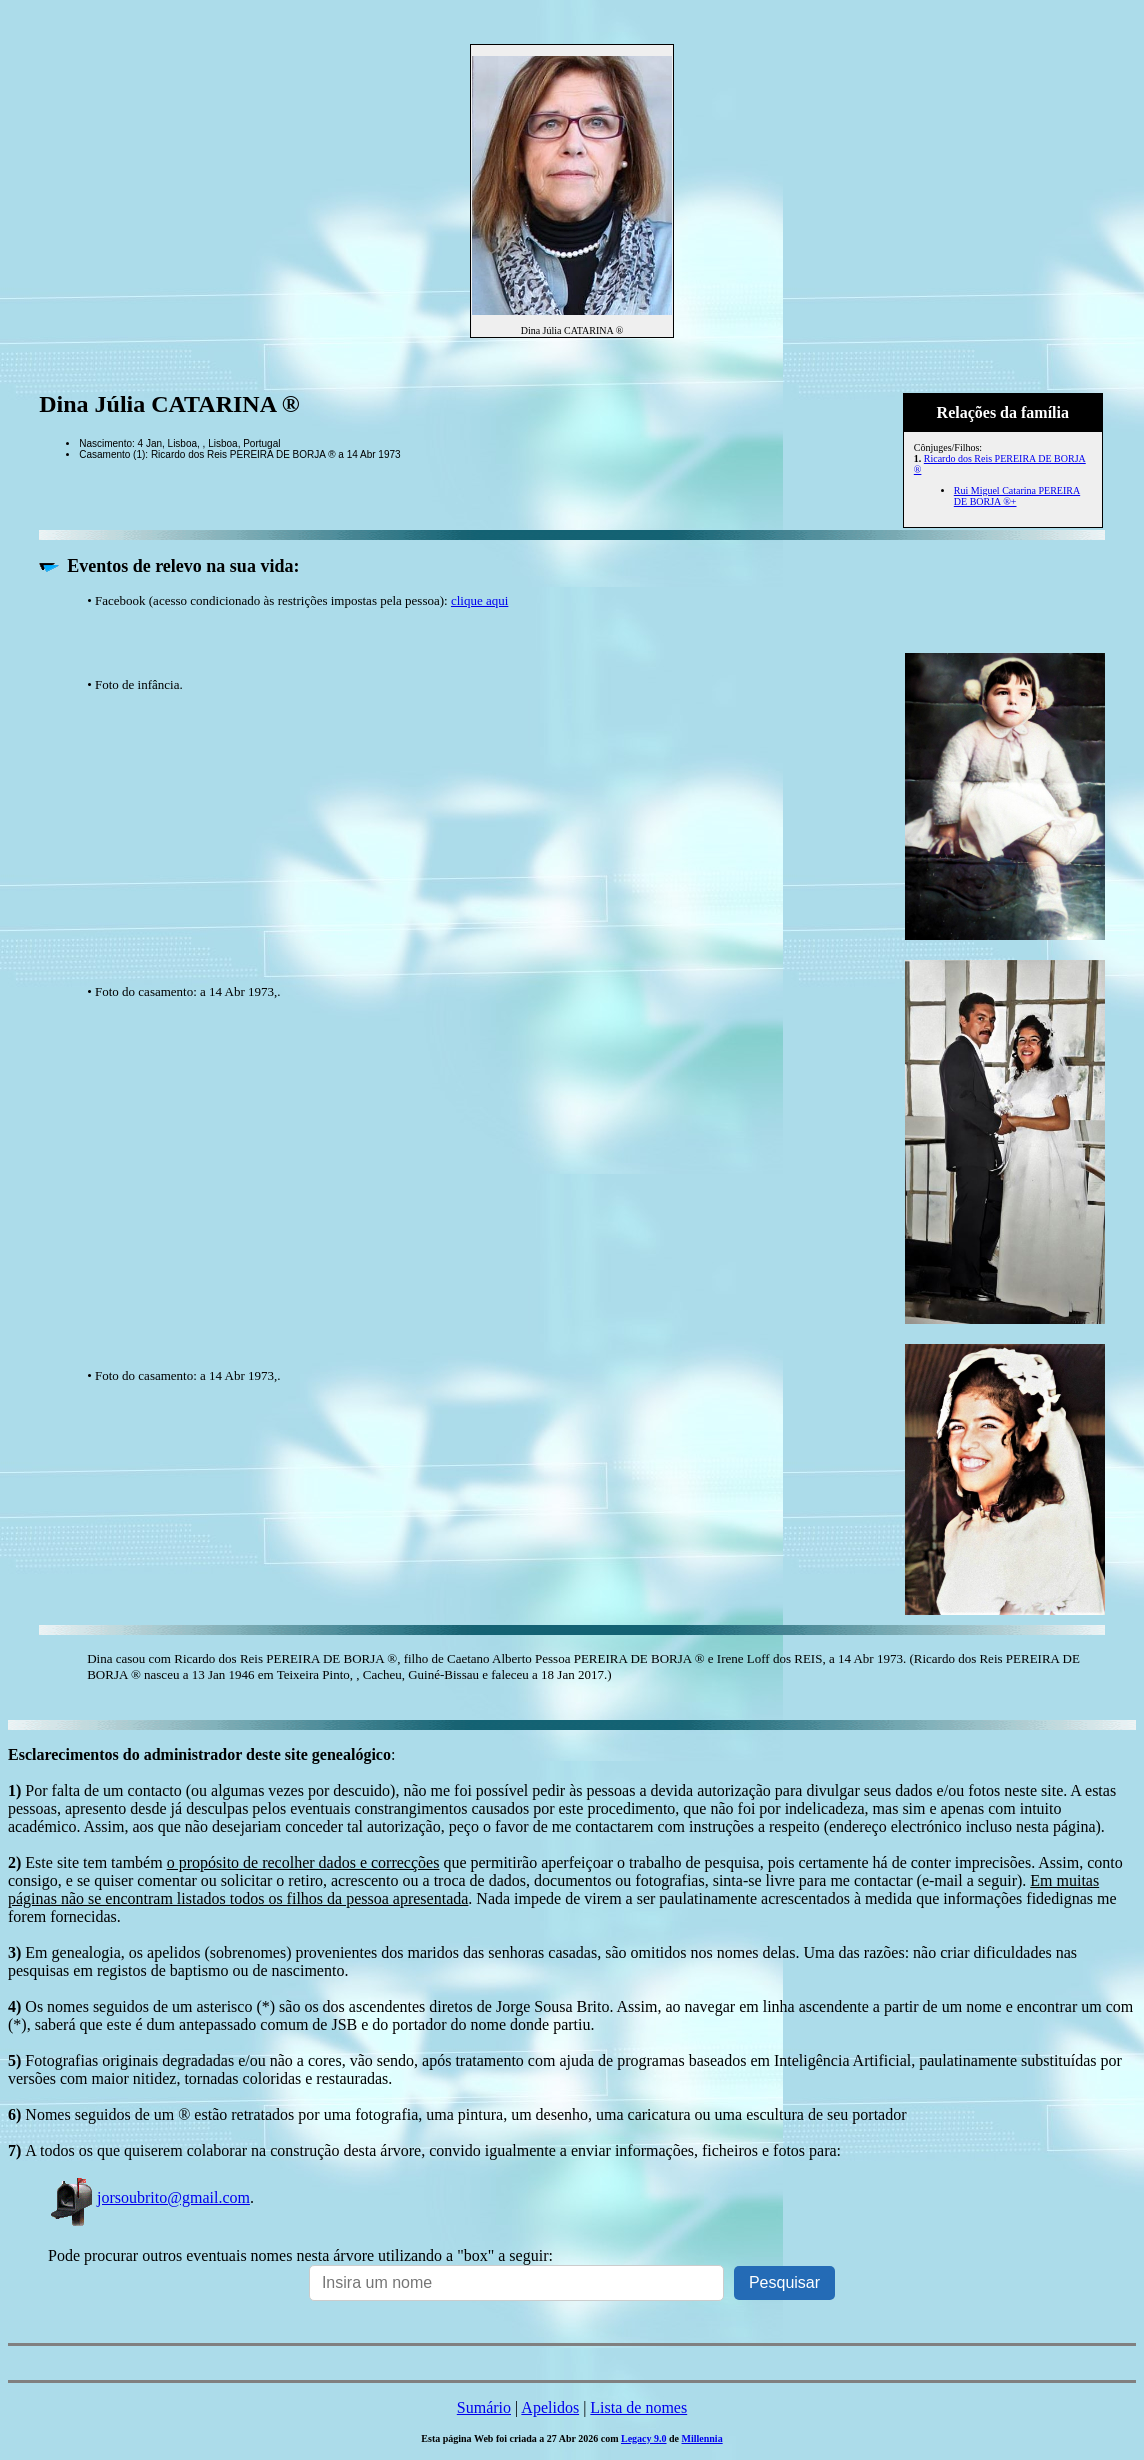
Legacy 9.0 (644, 2438)
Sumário (484, 2407)
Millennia (702, 2438)
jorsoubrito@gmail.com (149, 2197)
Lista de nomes (638, 2407)
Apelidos (550, 2407)
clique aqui (479, 600)
